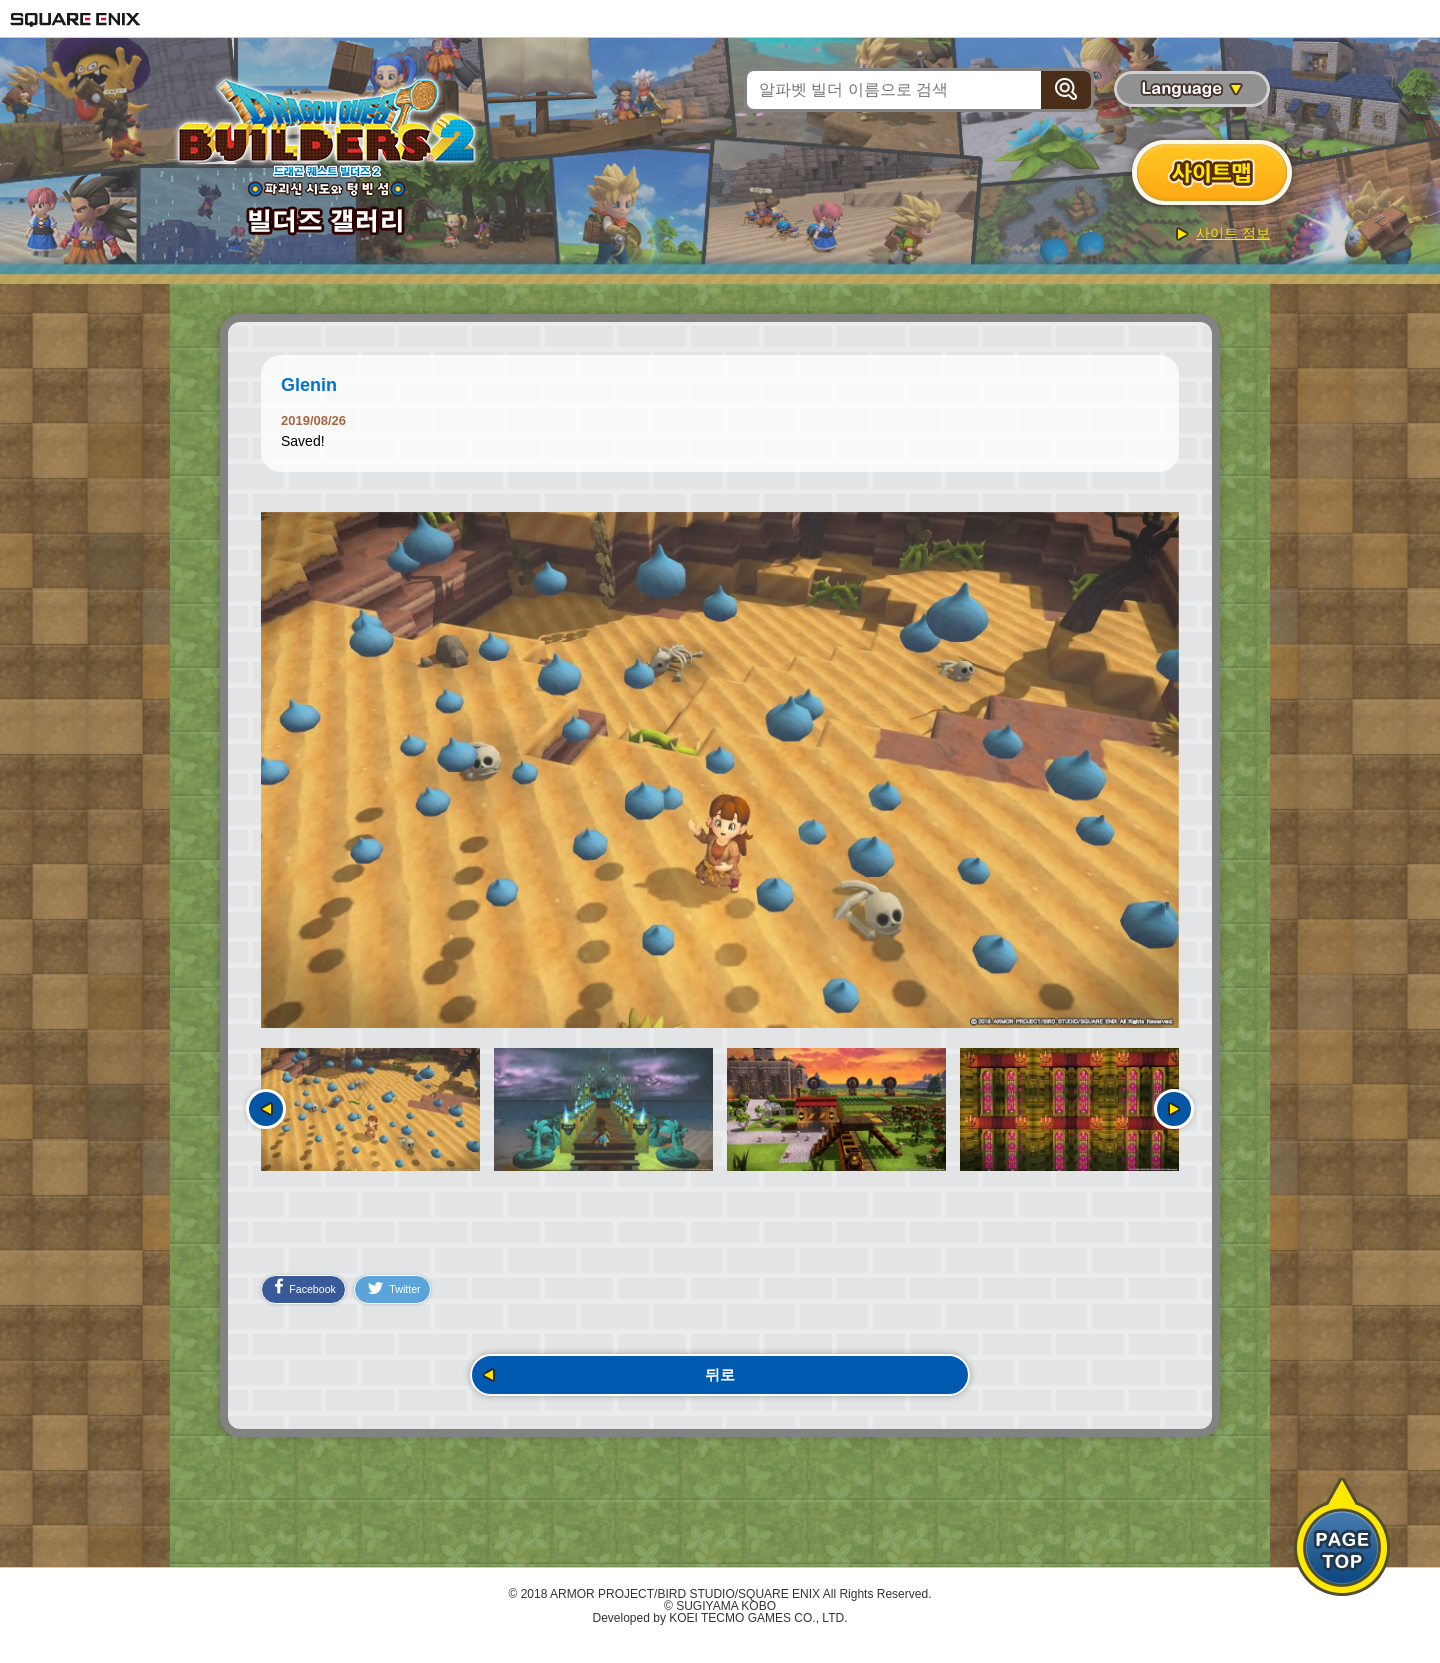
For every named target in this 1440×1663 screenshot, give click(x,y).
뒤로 (720, 1389)
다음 (1174, 1109)
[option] (720, 770)
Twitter (418, 1300)
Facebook (312, 1298)
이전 (266, 1109)
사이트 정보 (1233, 233)
